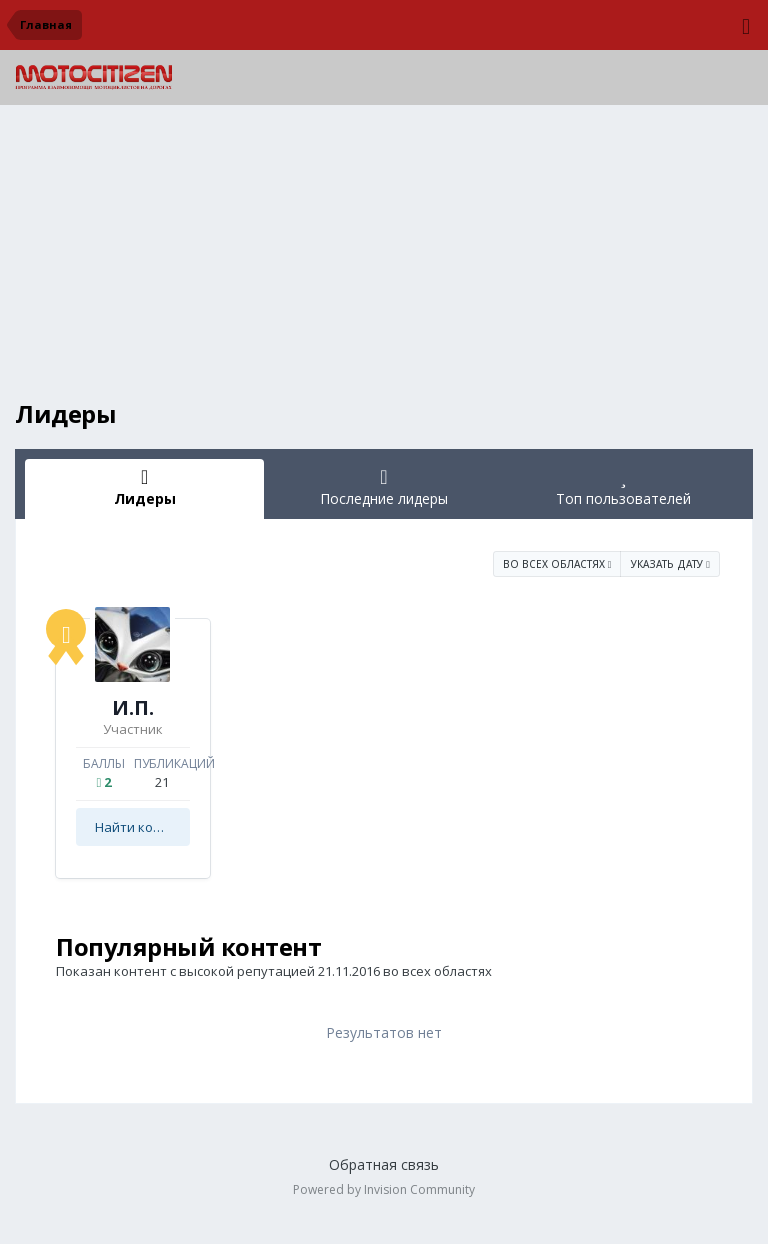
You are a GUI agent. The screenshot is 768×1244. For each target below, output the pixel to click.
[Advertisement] (384, 260)
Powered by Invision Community (384, 1189)
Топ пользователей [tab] (623, 487)
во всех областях (557, 564)
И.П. (133, 707)
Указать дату (670, 564)
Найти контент (142, 827)
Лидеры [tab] (144, 487)
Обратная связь (384, 1164)
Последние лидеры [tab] (383, 487)
